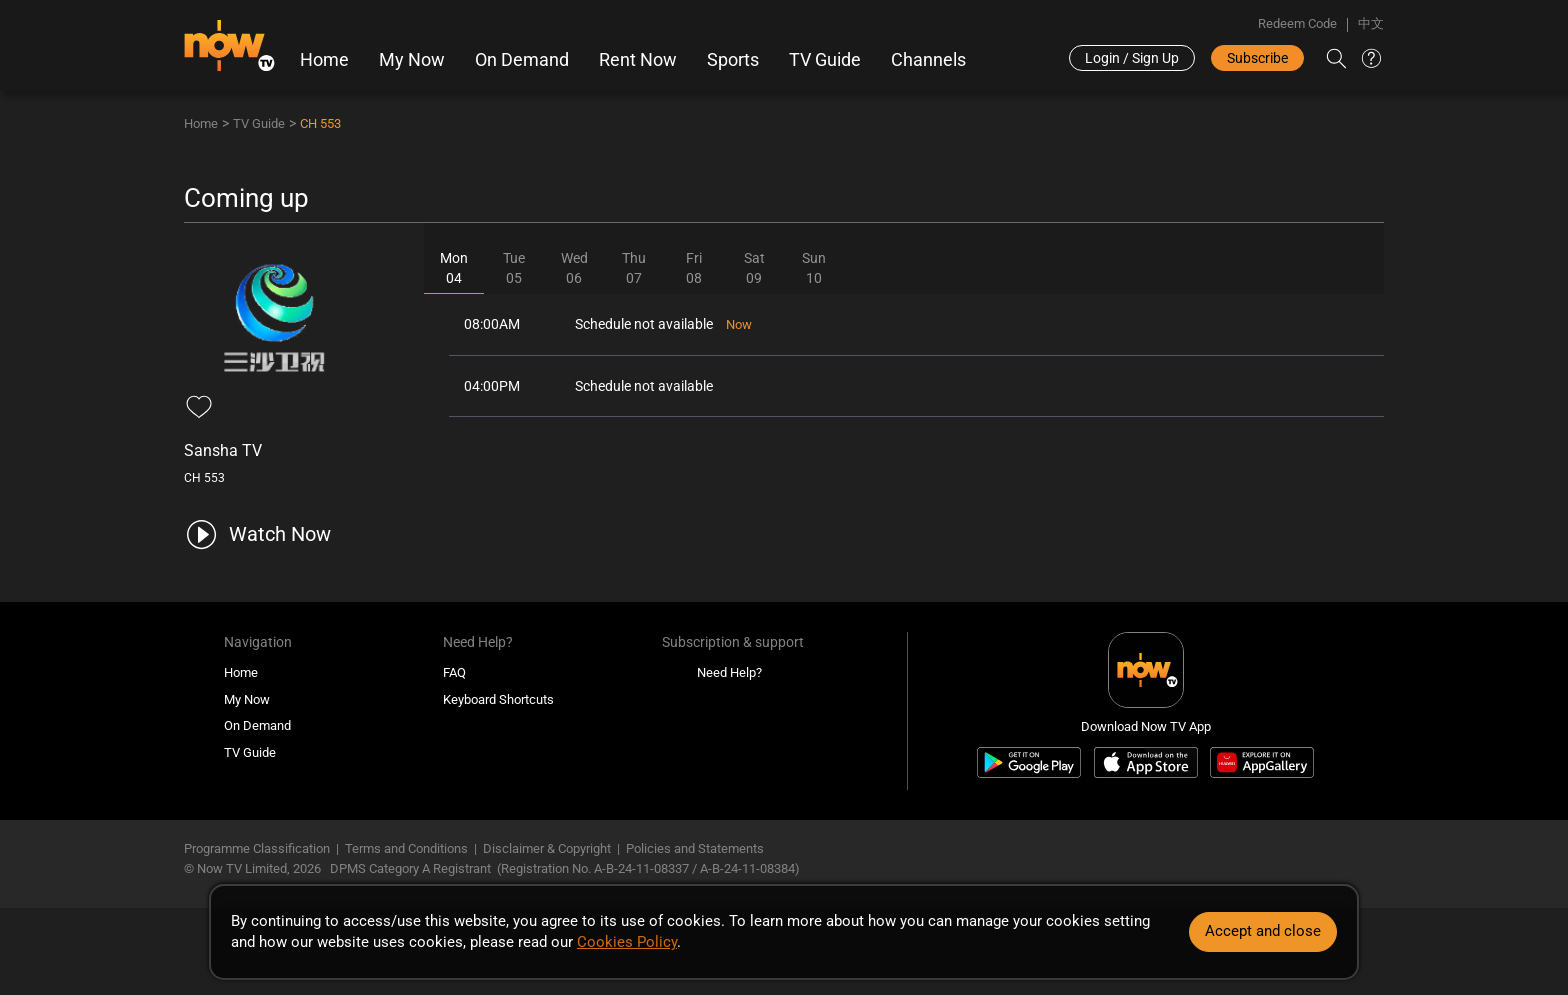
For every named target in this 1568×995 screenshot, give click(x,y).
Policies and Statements (695, 848)
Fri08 (694, 268)
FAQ (454, 672)
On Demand (522, 60)
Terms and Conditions (406, 848)
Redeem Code (1297, 23)
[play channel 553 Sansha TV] (257, 534)
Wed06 (574, 268)
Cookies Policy (627, 942)
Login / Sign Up (1132, 58)
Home (324, 60)
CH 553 (320, 123)
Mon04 (454, 268)
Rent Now (638, 60)
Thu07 (634, 268)
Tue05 (514, 268)
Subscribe (1257, 58)
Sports (733, 60)
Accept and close (1263, 931)
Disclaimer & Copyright (547, 848)
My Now (412, 60)
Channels (928, 60)
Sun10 (814, 268)
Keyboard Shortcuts (498, 699)
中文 (1371, 23)
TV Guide (825, 60)
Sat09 (754, 268)
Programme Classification (257, 848)
